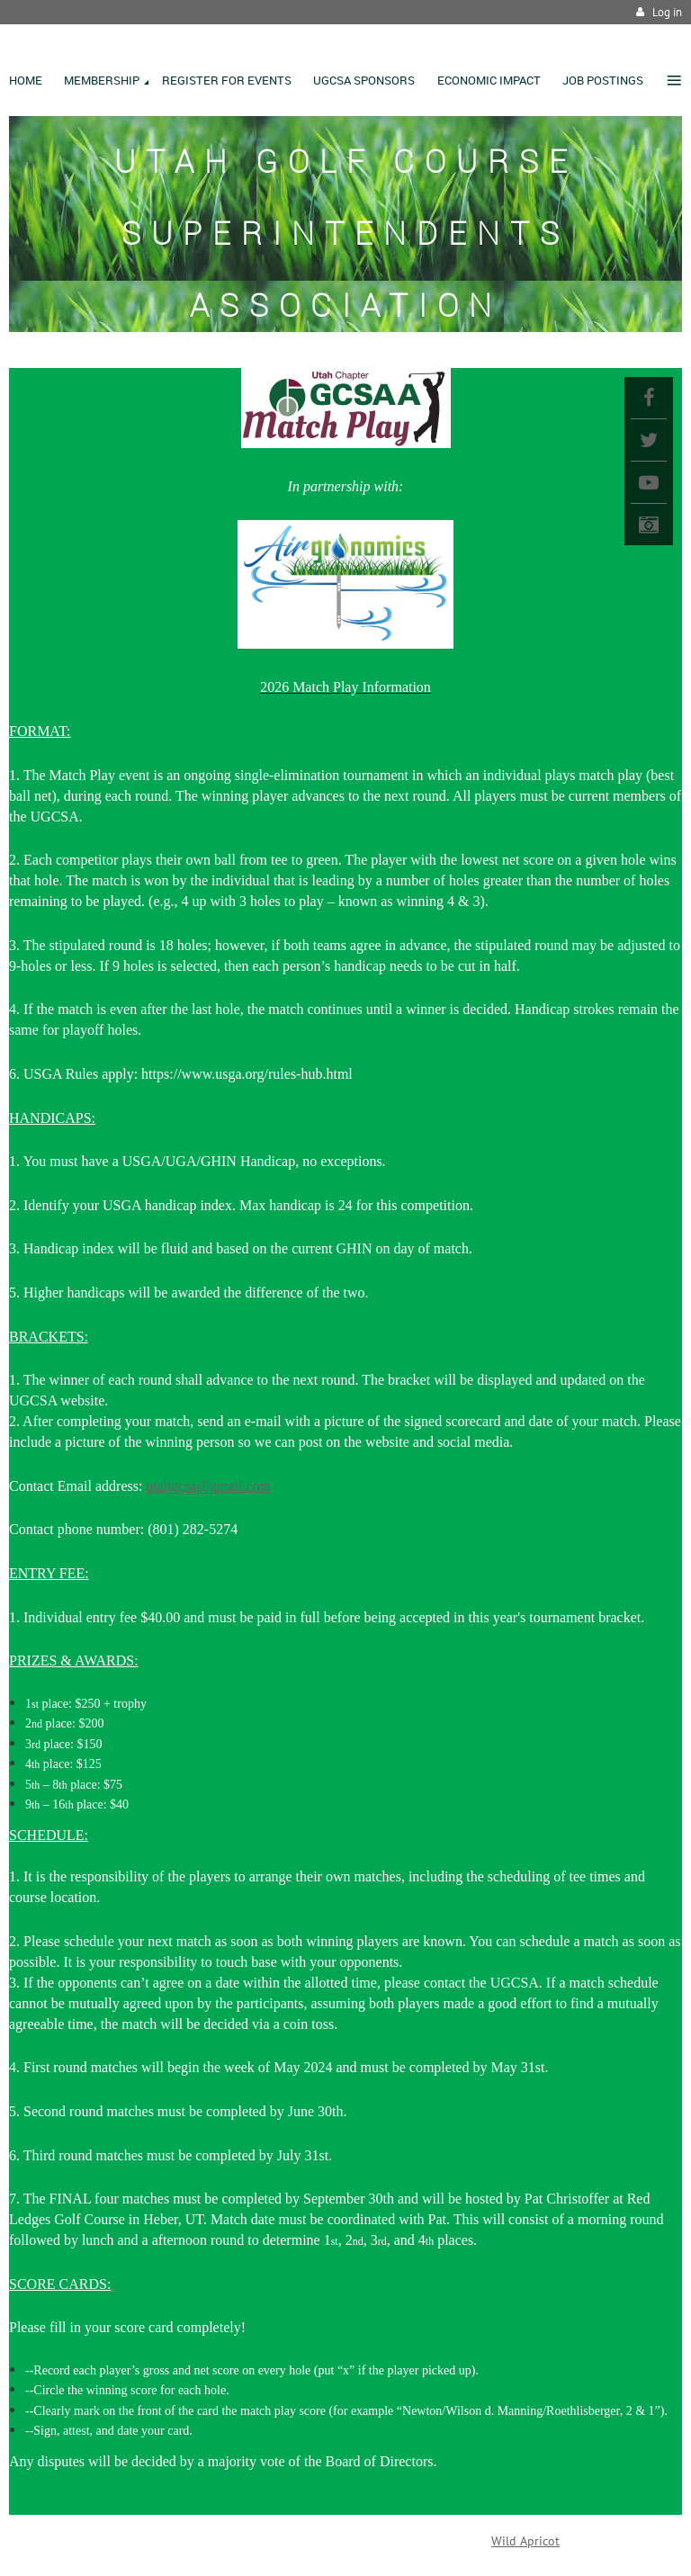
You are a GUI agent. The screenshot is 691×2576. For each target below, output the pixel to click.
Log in (667, 12)
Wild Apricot (525, 2541)
